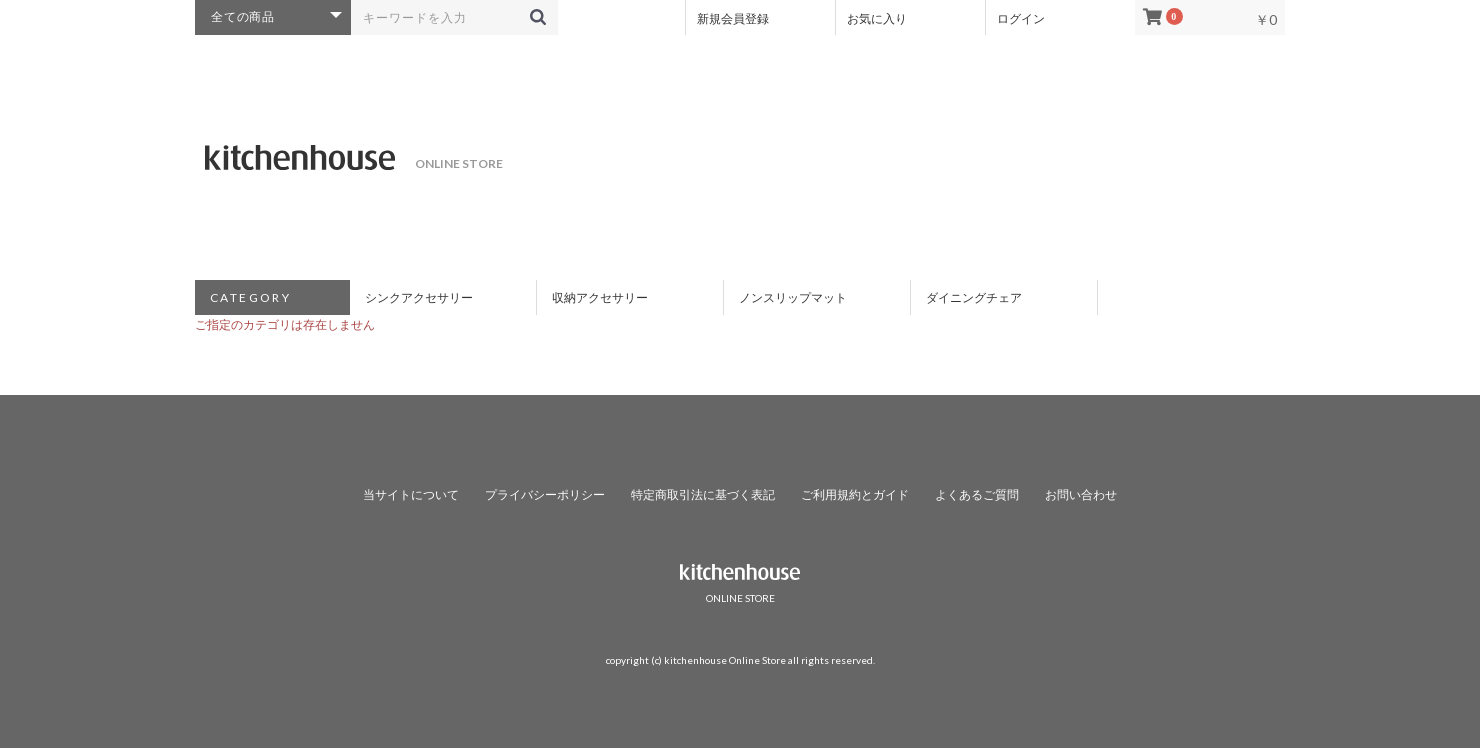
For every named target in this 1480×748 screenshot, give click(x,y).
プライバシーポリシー (545, 494)
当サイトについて (411, 494)
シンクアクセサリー (419, 297)
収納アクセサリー (600, 297)
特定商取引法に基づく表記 (703, 494)
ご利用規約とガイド (855, 494)
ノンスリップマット (793, 297)
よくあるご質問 (977, 494)
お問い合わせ (1081, 494)
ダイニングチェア (974, 297)
